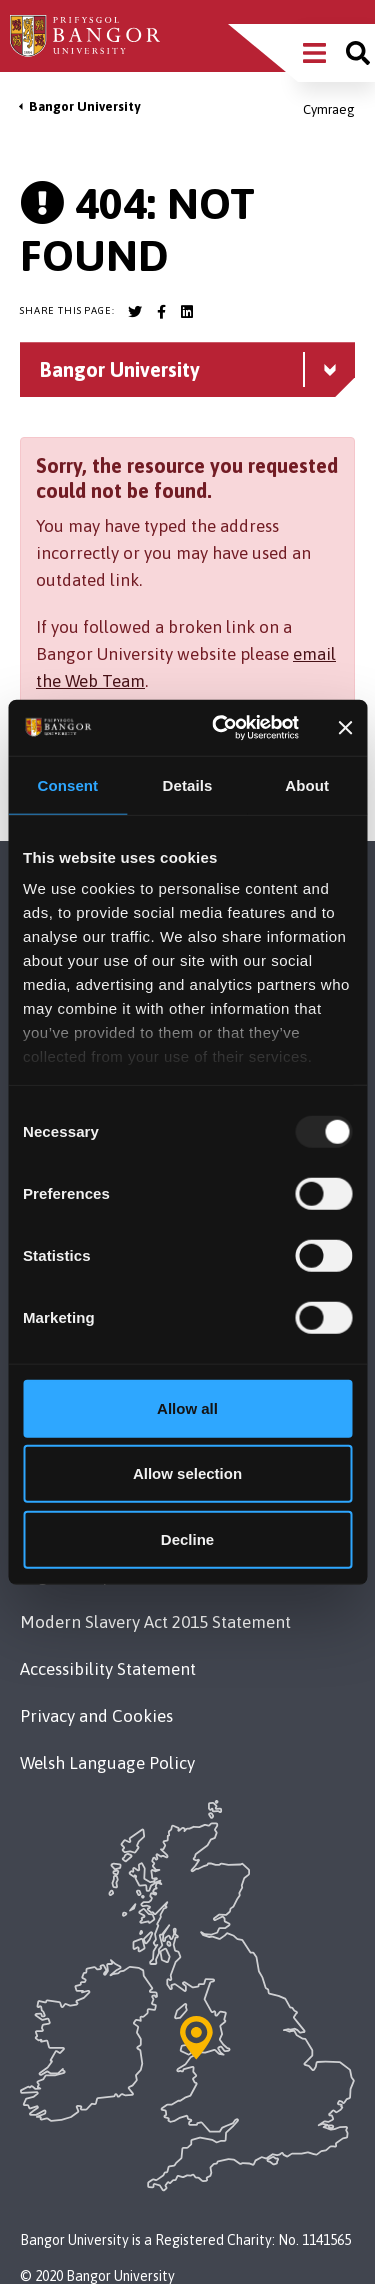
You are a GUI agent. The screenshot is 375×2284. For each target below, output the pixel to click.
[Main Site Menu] (314, 53)
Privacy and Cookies (96, 1716)
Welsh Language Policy (107, 1763)
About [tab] (307, 784)
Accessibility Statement (108, 1669)
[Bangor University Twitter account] (135, 312)
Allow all (187, 1407)
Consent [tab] (67, 784)
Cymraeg (329, 109)
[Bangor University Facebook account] (161, 312)
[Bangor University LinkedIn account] (187, 312)
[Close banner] (345, 728)
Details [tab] (188, 784)
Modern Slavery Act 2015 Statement (155, 1622)
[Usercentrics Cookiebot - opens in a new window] (221, 728)
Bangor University (84, 106)
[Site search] (358, 53)
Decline (187, 1538)
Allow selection (187, 1473)
